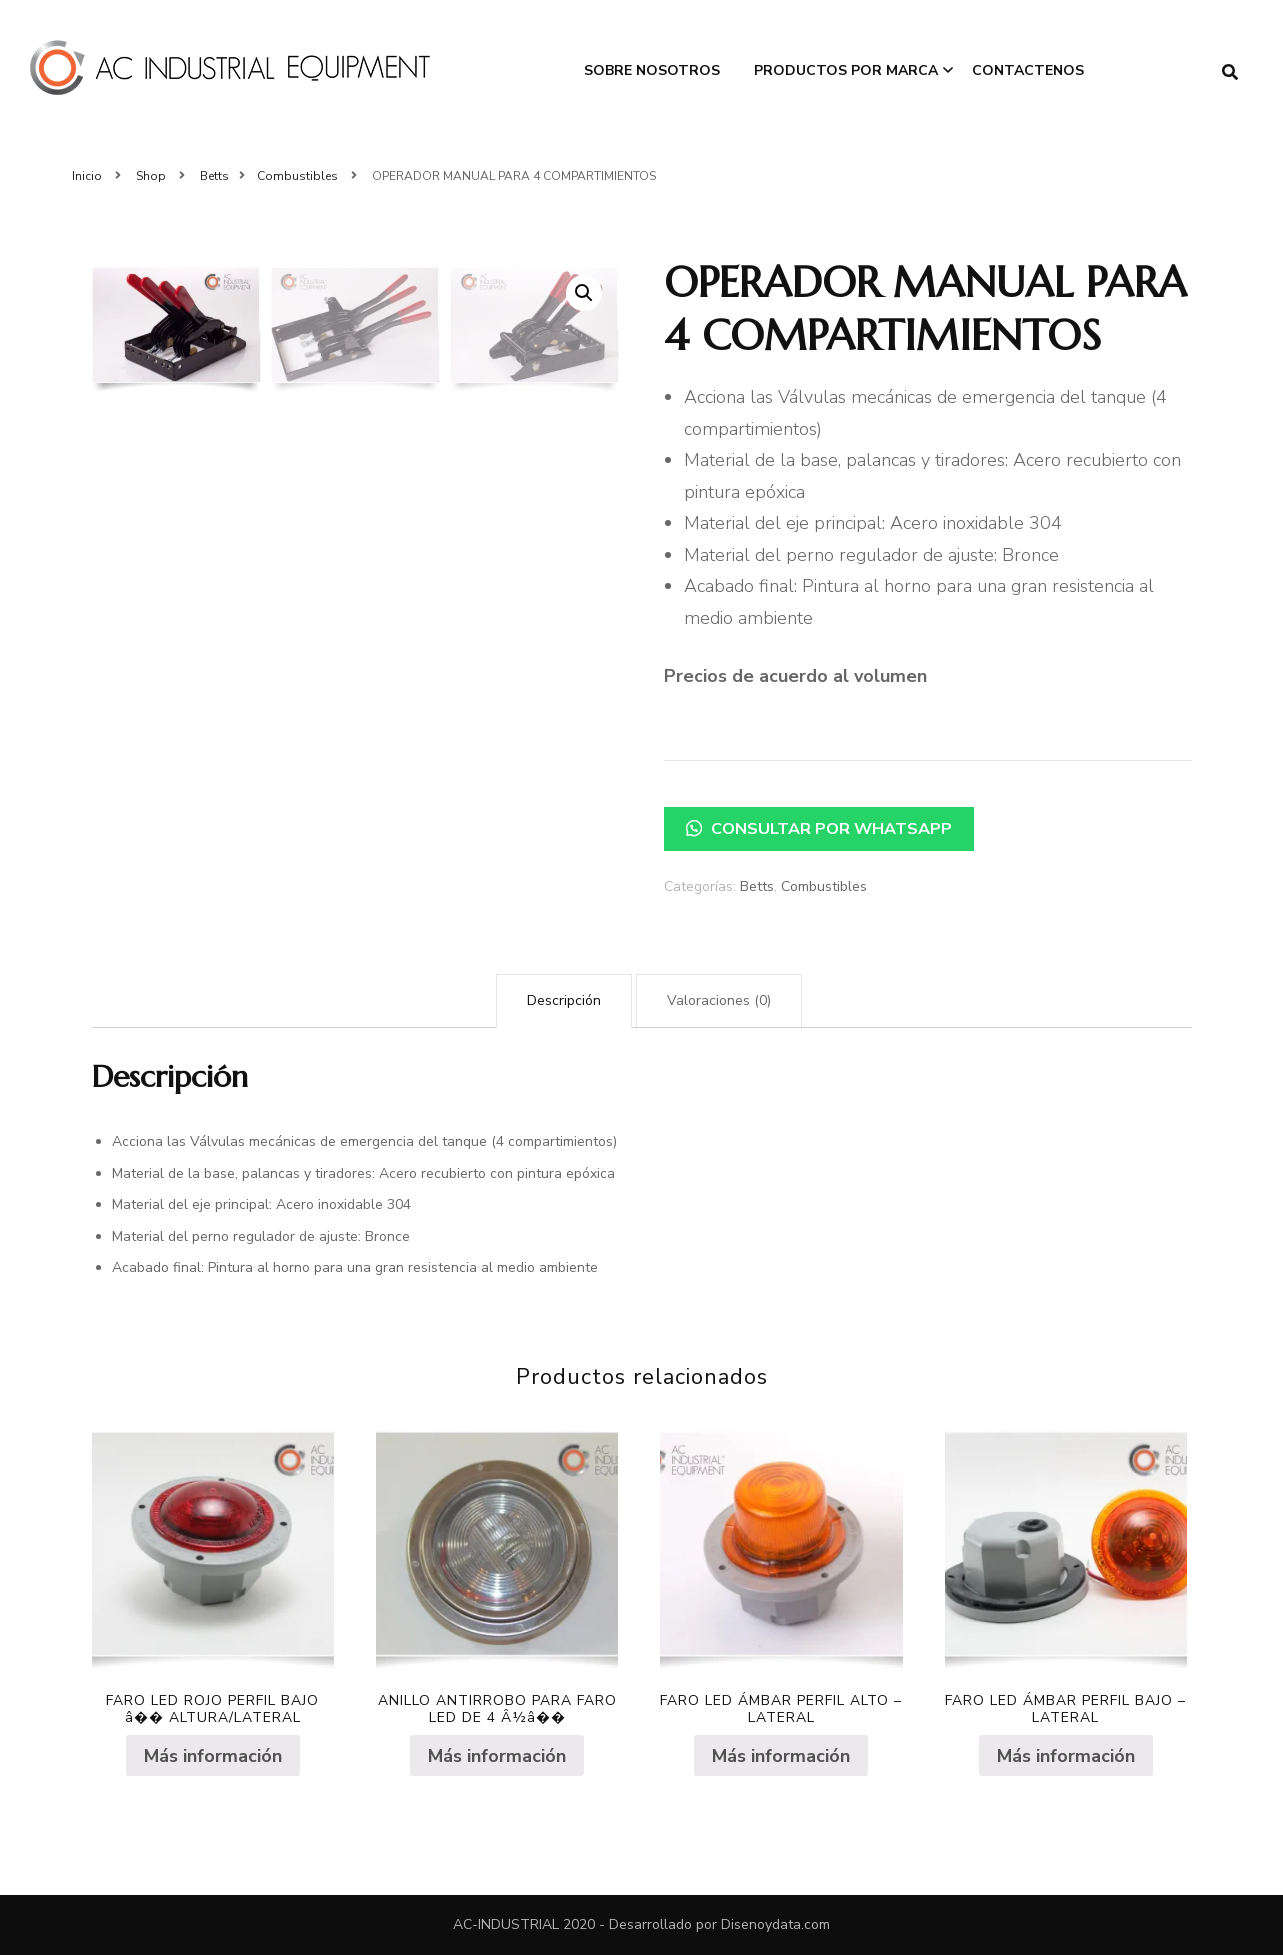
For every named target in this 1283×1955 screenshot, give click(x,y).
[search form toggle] (1230, 72)
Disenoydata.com (775, 1924)
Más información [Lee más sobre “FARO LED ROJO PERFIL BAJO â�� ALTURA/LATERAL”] (213, 1756)
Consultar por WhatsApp (819, 829)
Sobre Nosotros (652, 70)
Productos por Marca (846, 70)
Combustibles (824, 886)
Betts (757, 886)
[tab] (564, 1001)
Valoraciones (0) (719, 1000)
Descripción (564, 1000)
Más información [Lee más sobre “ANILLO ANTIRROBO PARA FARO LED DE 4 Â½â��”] (497, 1756)
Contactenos (1028, 70)
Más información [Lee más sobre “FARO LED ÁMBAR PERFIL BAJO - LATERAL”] (1066, 1756)
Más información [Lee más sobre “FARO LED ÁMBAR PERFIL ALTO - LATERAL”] (781, 1756)
